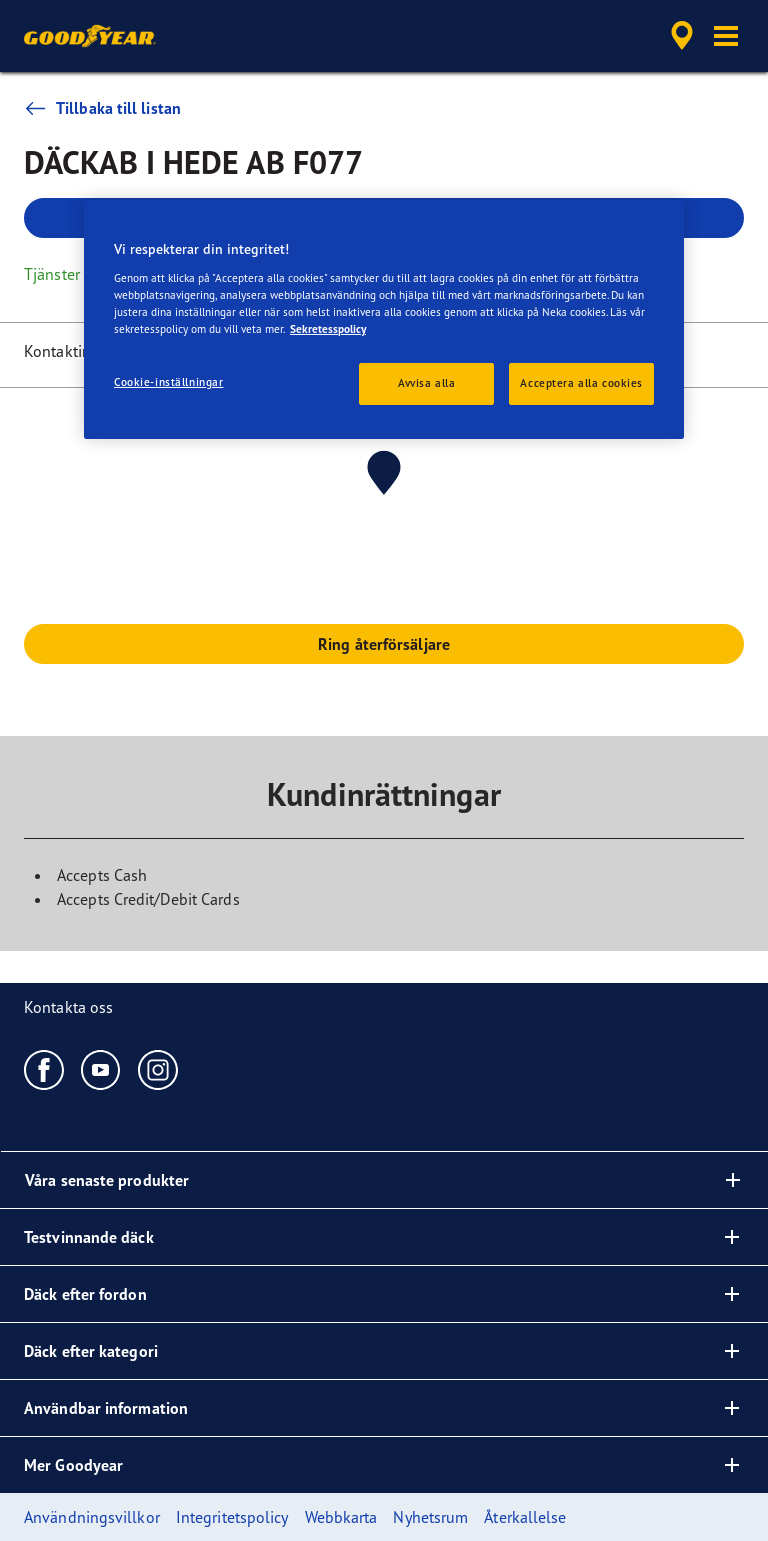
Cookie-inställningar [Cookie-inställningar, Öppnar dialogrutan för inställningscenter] (168, 382)
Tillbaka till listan (102, 108)
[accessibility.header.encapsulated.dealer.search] (679, 36)
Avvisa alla (426, 383)
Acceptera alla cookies (581, 383)
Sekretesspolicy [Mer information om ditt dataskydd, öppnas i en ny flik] (328, 329)
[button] (726, 36)
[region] (384, 319)
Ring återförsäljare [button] (384, 644)
